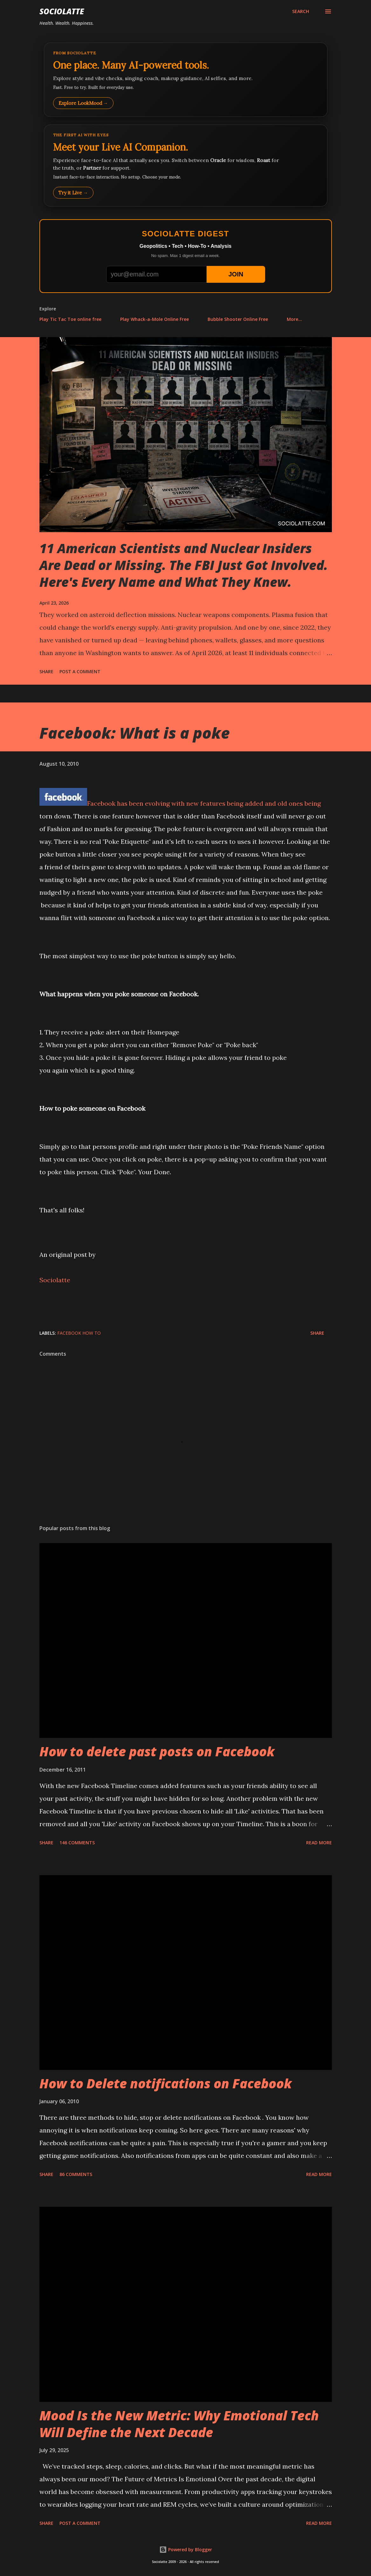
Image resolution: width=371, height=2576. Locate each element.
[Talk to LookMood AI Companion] (185, 166)
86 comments (75, 2174)
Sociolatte (61, 11)
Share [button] (46, 671)
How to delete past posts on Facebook (157, 1751)
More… (294, 319)
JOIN (235, 274)
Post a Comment (79, 671)
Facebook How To (79, 1333)
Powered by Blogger (185, 2549)
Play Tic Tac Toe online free (70, 319)
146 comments (77, 1843)
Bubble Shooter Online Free (238, 319)
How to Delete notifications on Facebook (165, 2083)
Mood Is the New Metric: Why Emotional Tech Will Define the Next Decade (179, 2424)
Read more (319, 1843)
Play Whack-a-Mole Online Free (154, 319)
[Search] (300, 11)
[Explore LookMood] (185, 80)
